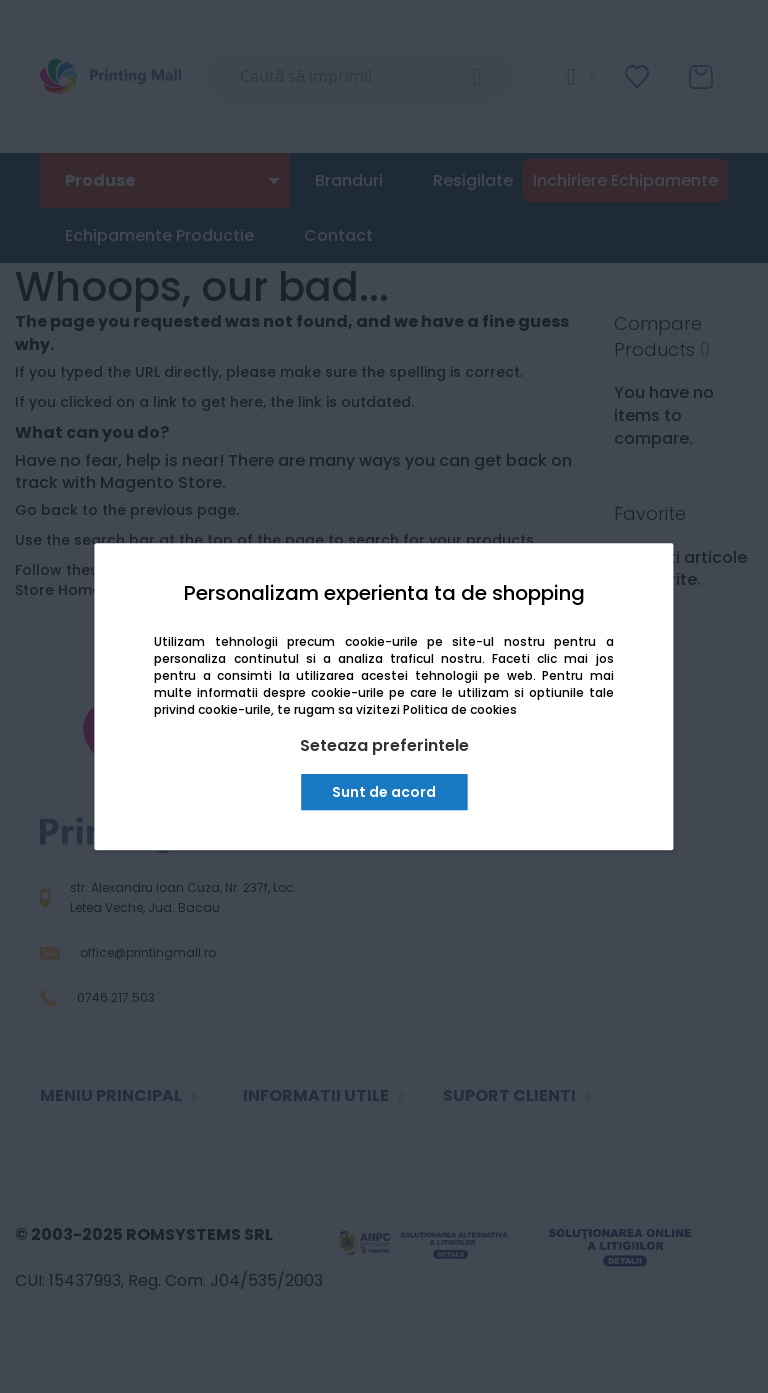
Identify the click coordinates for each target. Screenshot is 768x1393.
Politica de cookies (460, 709)
